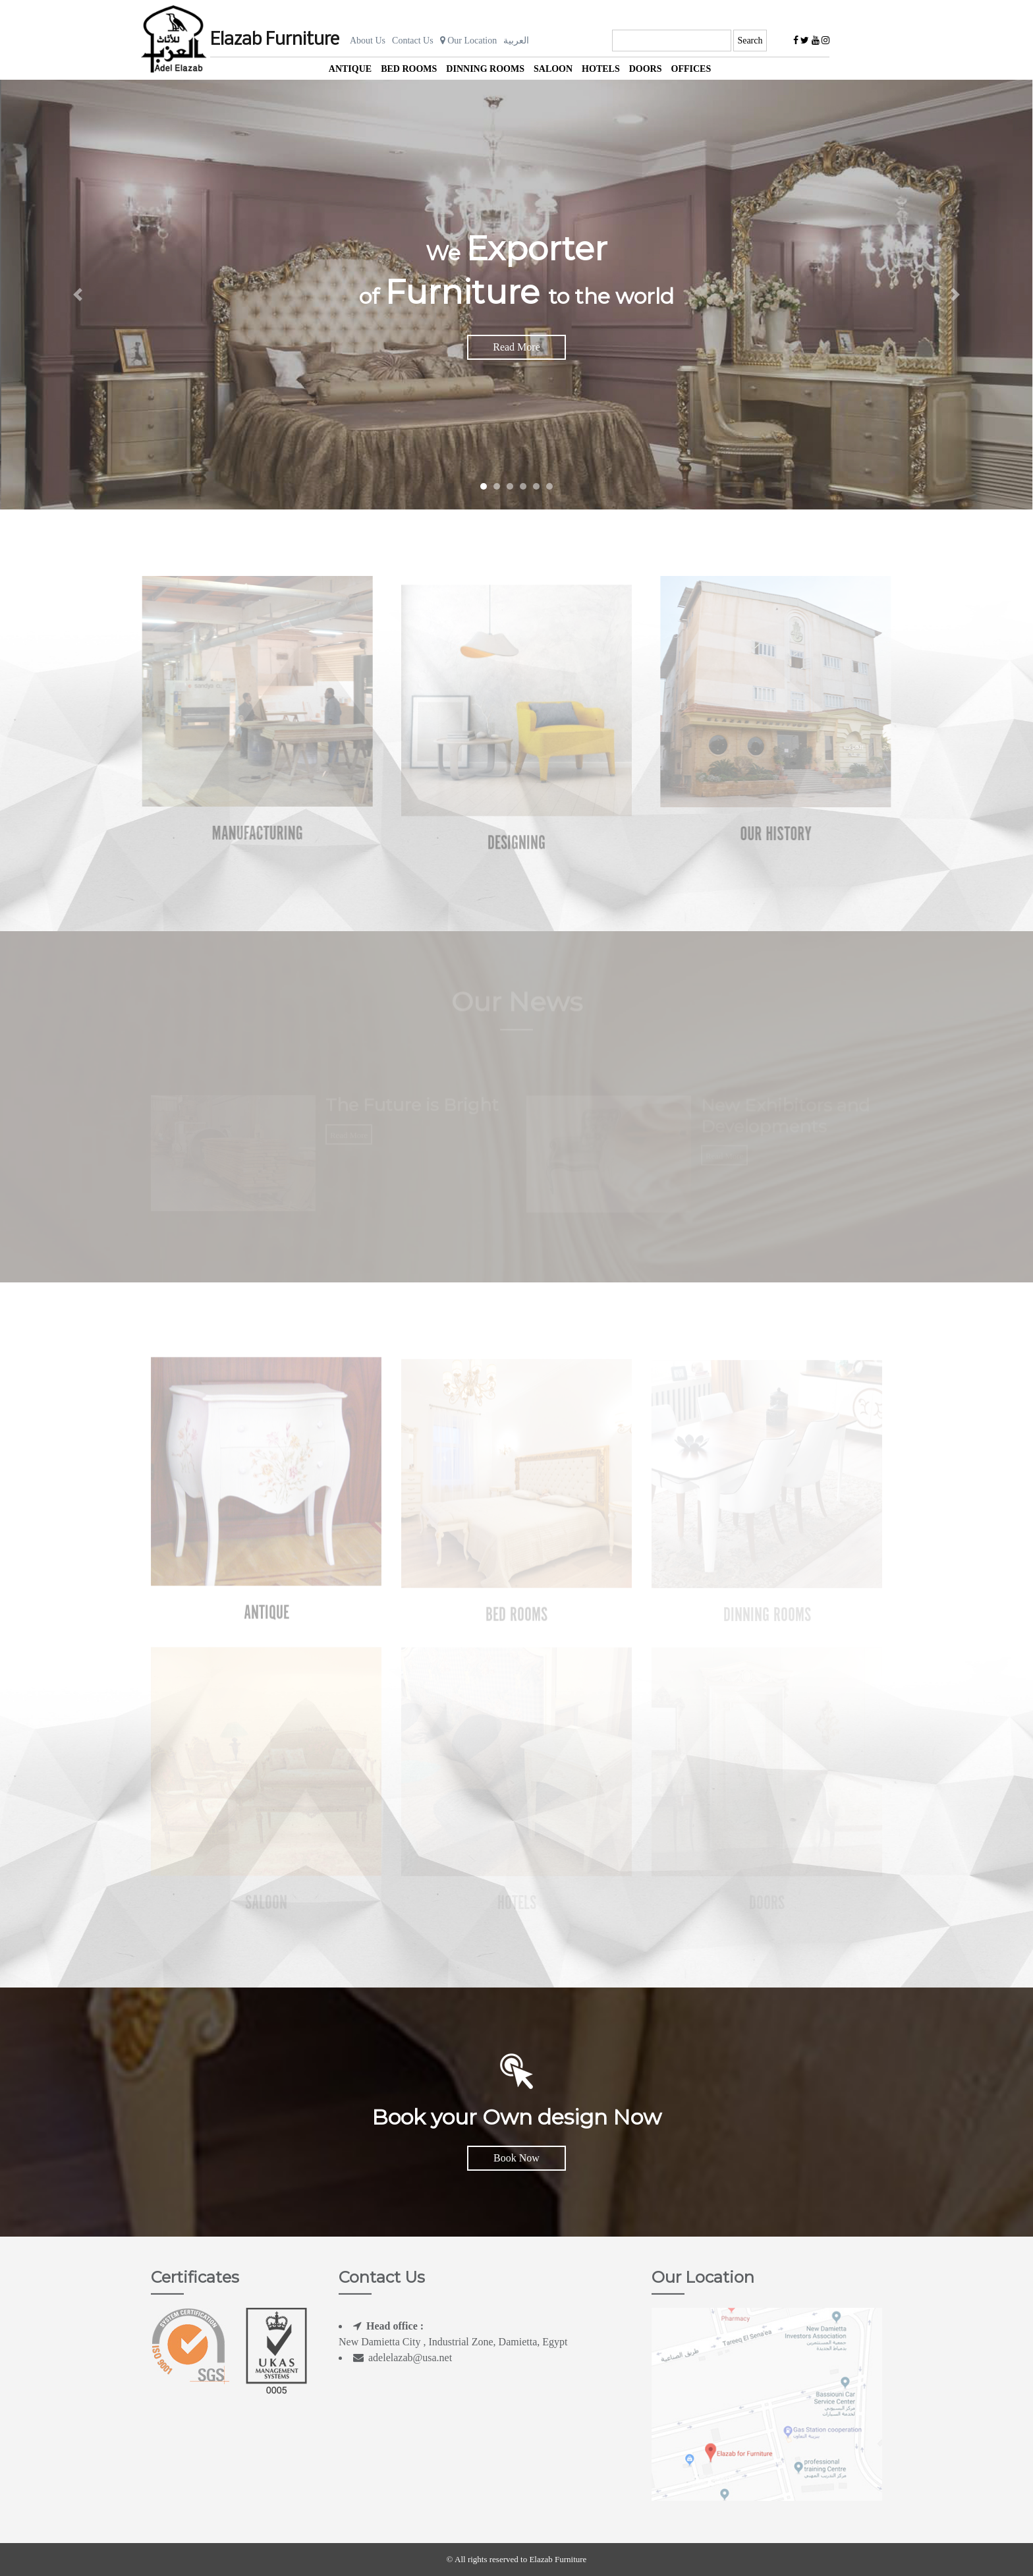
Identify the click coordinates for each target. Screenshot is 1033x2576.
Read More (516, 347)
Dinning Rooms (485, 69)
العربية (516, 40)
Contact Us (412, 40)
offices (691, 69)
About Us (367, 40)
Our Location (468, 40)
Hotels (601, 69)
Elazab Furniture (274, 40)
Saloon (553, 69)
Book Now (516, 2157)
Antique (350, 69)
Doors (645, 69)
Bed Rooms (409, 69)
